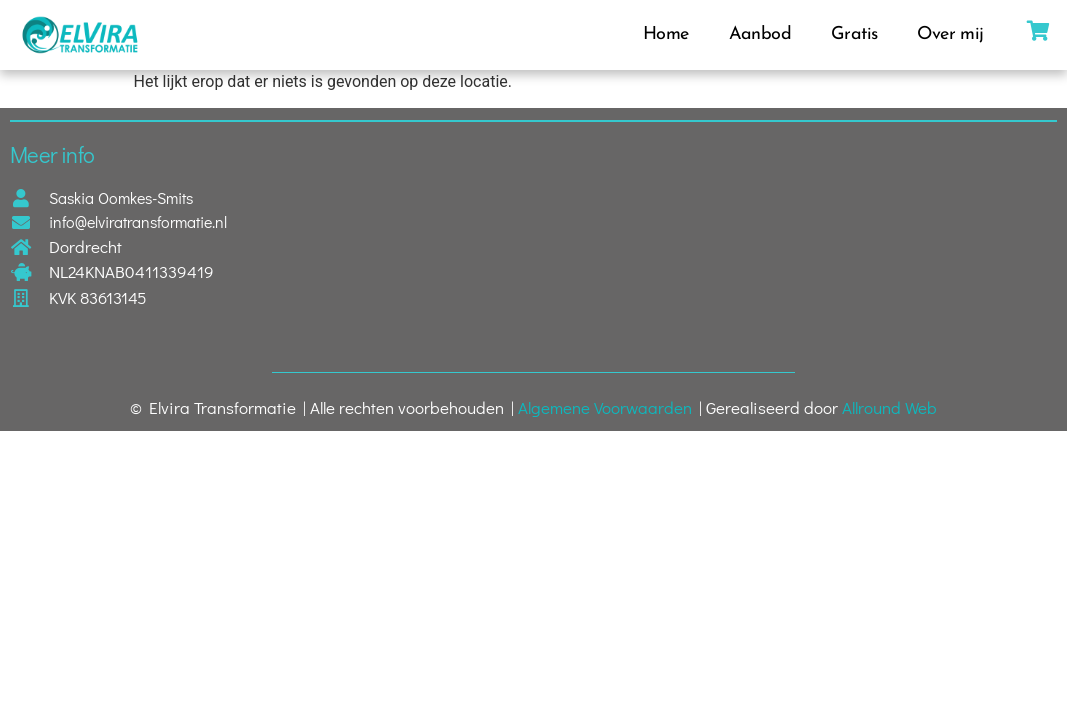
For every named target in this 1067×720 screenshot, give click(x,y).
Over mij (950, 34)
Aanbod (760, 34)
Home (666, 34)
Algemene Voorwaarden (605, 407)
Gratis (854, 34)
